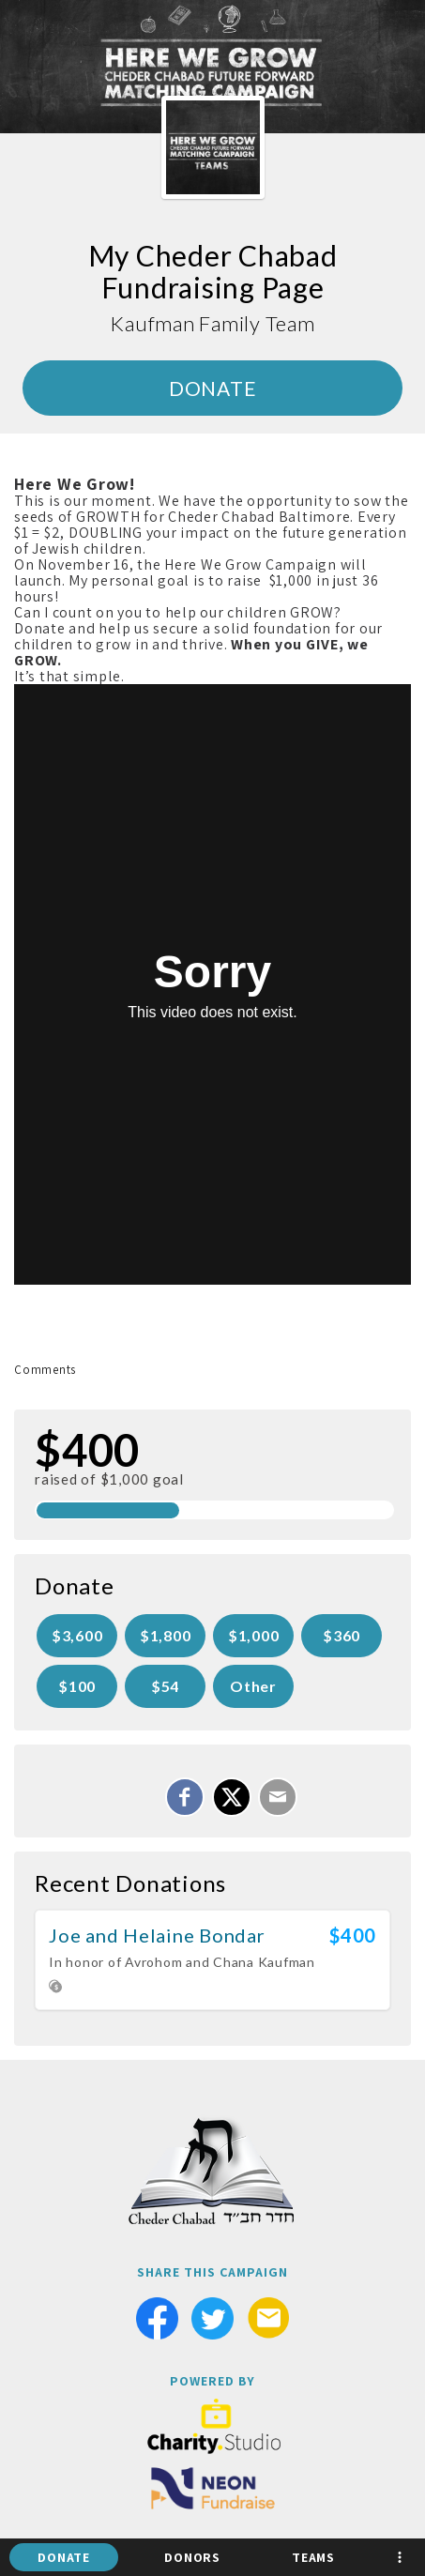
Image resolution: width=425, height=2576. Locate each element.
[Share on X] (231, 1797)
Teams (313, 2557)
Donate (64, 2557)
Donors (192, 2557)
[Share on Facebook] (185, 1797)
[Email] (277, 1797)
